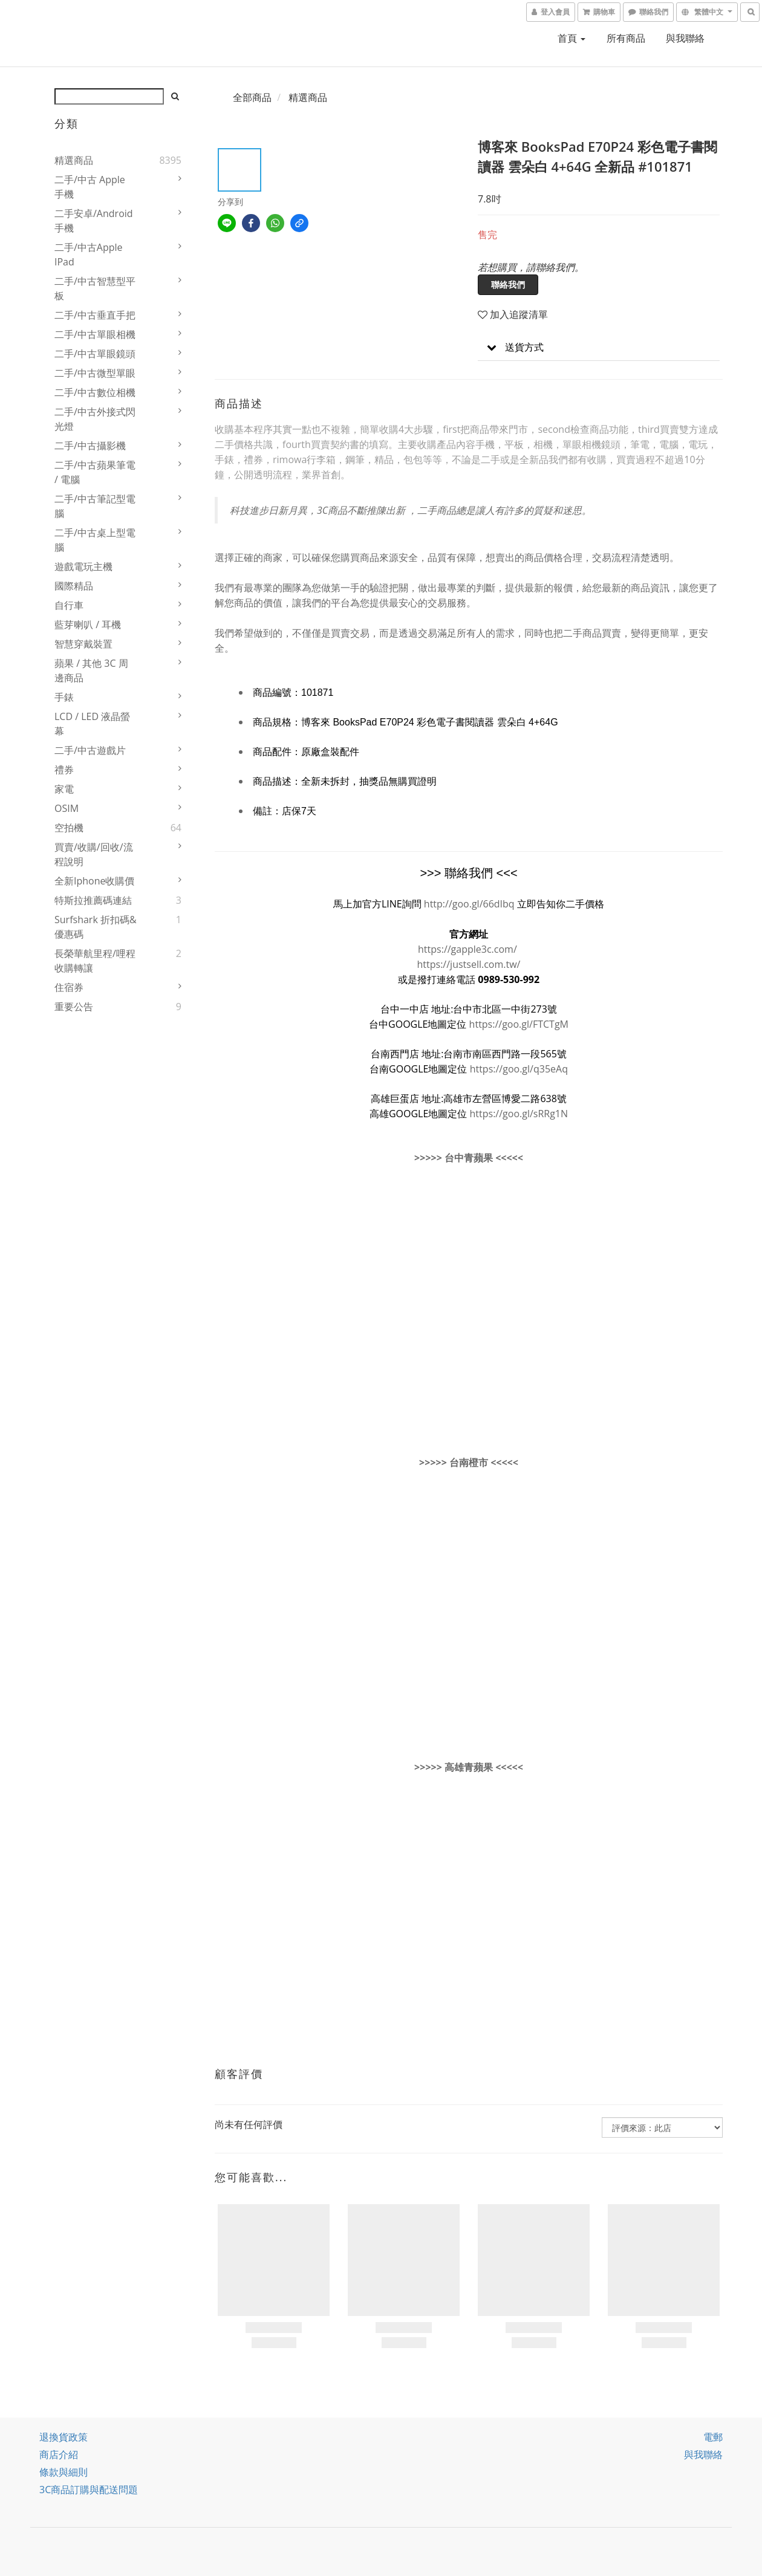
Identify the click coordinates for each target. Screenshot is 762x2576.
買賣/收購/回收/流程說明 (93, 854)
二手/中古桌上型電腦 (94, 540)
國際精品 (73, 585)
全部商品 (252, 97)
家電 (64, 789)
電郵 (713, 2437)
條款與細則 (63, 2472)
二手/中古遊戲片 (90, 750)
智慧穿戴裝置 (83, 643)
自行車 (68, 605)
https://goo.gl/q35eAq (519, 1068)
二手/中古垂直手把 (94, 315)
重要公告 (73, 1006)
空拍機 (68, 827)
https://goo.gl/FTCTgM (518, 1024)
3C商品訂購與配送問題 (88, 2489)
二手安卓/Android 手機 (93, 221)
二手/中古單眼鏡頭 (94, 353)
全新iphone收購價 (94, 880)
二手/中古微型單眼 (94, 373)
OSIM (66, 808)
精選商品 (73, 160)
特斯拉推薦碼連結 (93, 900)
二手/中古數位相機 (94, 392)
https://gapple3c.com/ (467, 949)
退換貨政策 (63, 2437)
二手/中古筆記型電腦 (94, 506)
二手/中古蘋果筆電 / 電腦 (94, 472)
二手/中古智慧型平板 (94, 288)
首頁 (571, 38)
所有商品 (626, 38)
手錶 (64, 697)
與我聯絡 (685, 38)
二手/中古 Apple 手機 (89, 187)
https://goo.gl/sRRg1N (519, 1113)
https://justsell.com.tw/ (469, 964)
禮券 (64, 769)
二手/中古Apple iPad (88, 254)
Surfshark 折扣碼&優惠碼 (95, 927)
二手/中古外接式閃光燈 (94, 419)
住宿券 (68, 987)
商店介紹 (58, 2454)
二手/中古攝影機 (90, 445)
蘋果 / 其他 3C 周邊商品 (91, 670)
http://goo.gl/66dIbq (469, 903)
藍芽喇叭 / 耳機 (87, 624)
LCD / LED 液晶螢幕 (92, 724)
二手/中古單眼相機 (94, 334)
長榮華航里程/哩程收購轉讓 (94, 961)
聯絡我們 (508, 284)
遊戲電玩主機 (83, 566)
